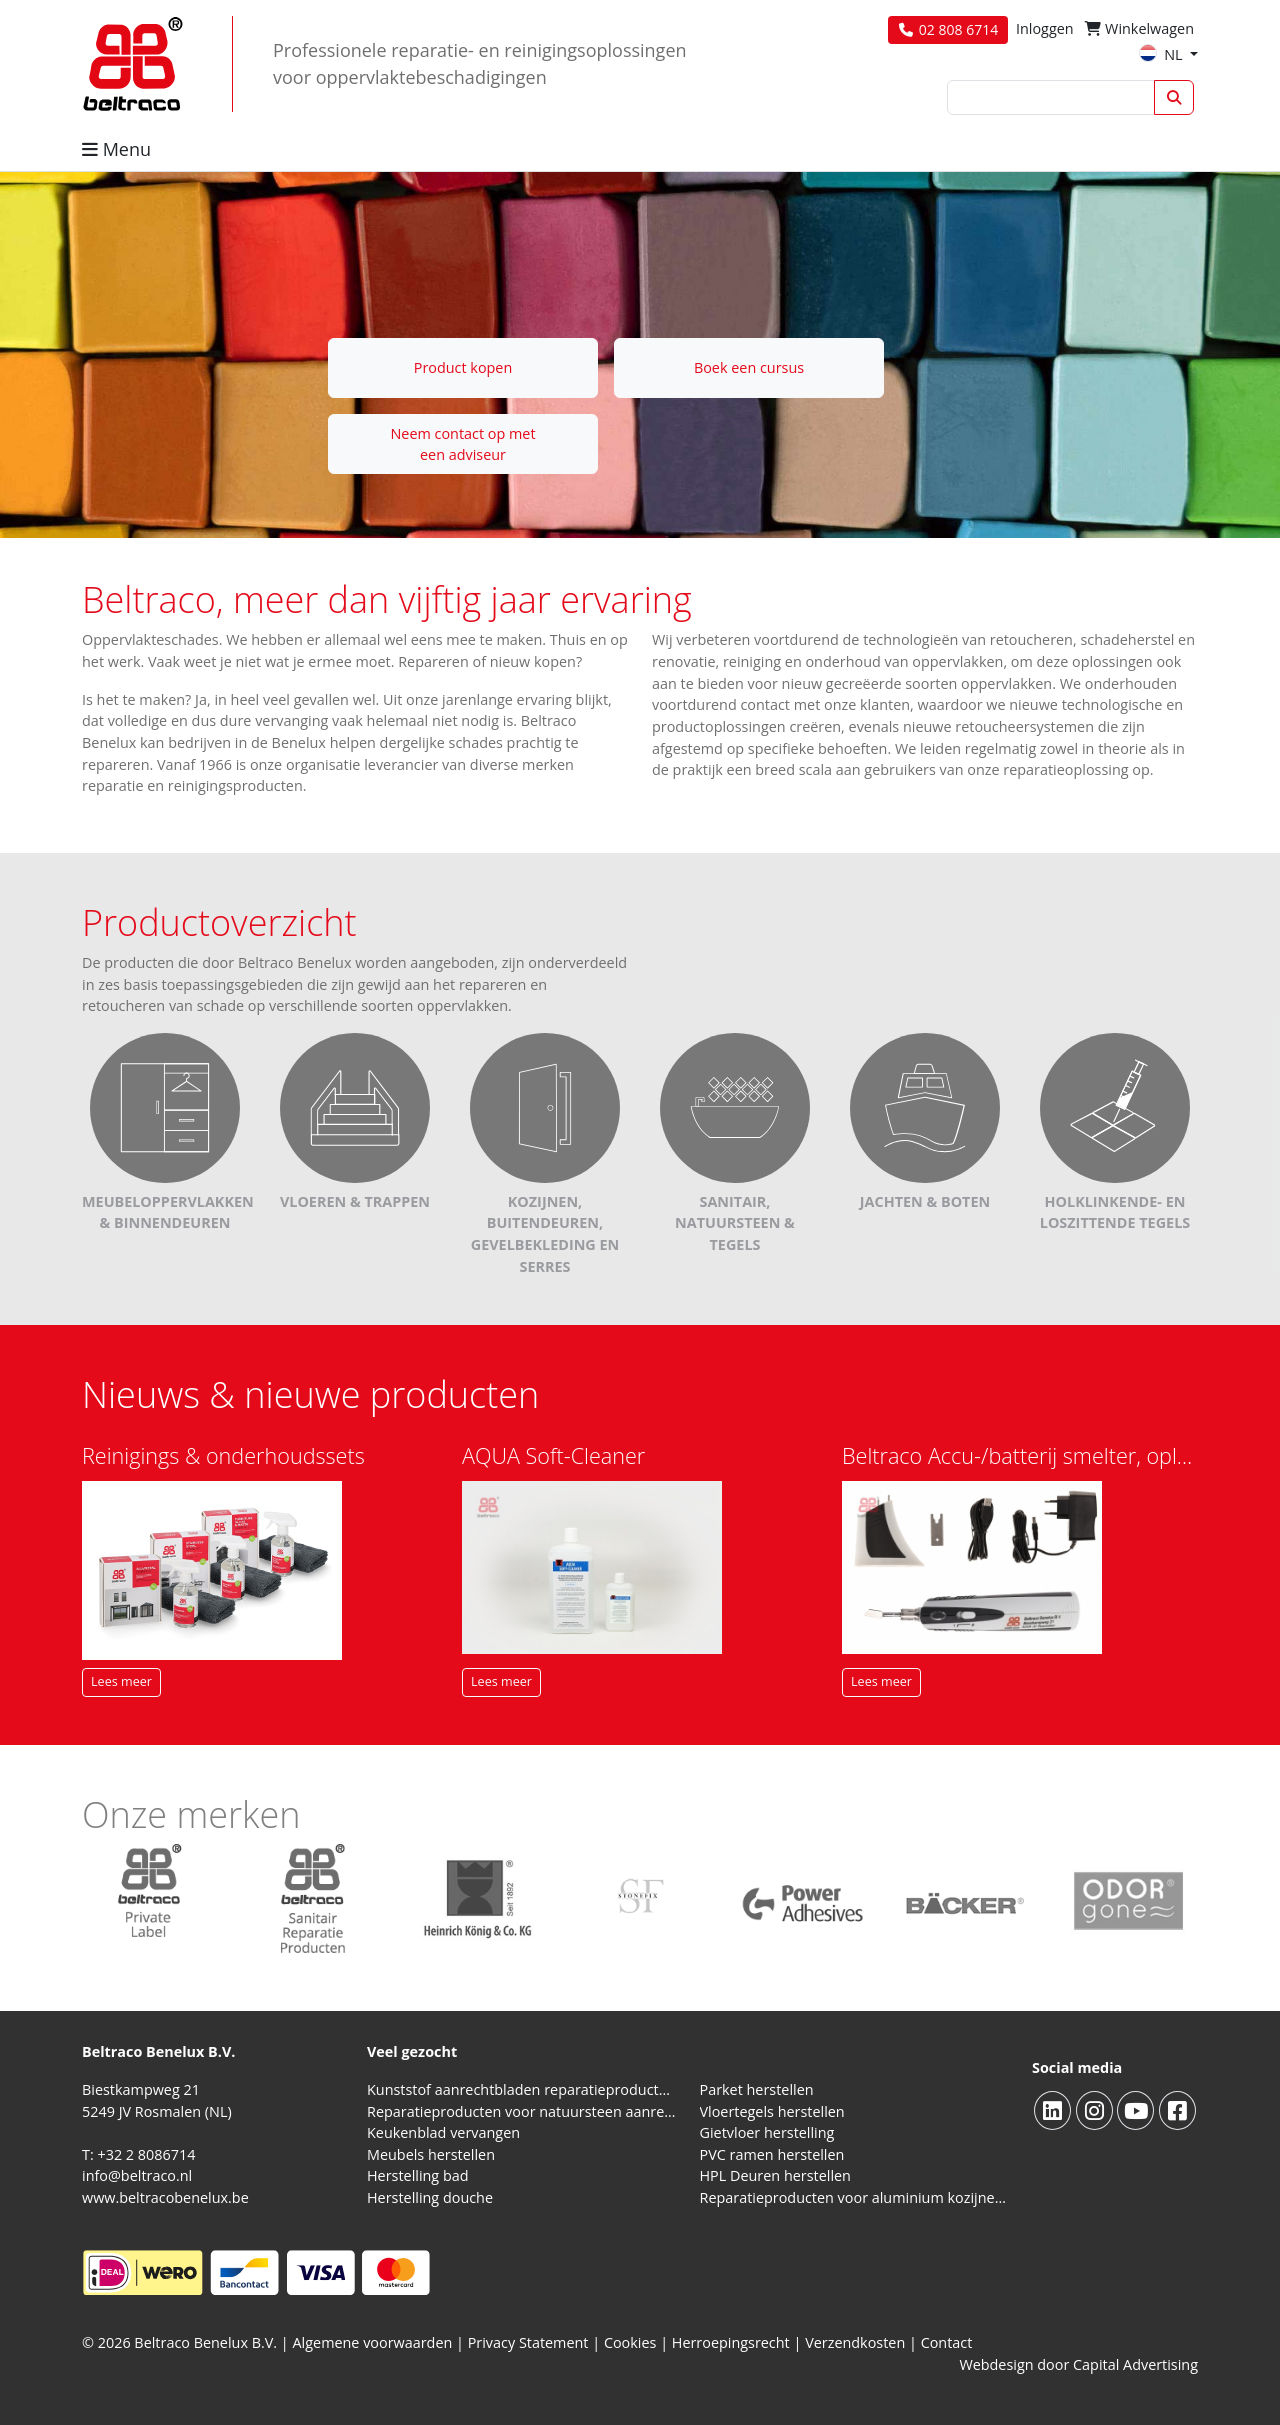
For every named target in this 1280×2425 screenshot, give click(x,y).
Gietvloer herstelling (767, 2132)
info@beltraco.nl (137, 2175)
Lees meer (121, 1681)
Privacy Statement (528, 2342)
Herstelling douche (430, 2197)
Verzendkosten (855, 2342)
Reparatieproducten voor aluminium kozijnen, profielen (854, 2197)
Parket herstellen (757, 2089)
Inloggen (1045, 28)
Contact (947, 2342)
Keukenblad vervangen (443, 2132)
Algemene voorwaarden (373, 2342)
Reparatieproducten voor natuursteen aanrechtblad (521, 2111)
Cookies (630, 2342)
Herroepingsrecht (733, 2342)
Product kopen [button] (463, 367)
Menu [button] (116, 149)
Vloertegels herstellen (772, 2111)
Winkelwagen (1139, 28)
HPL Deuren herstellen (775, 2175)
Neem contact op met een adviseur (462, 444)
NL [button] (1162, 54)
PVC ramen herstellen (772, 2154)
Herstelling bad (418, 2175)
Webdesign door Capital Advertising (1078, 2364)
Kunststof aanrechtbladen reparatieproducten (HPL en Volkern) (521, 2089)
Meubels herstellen (431, 2154)
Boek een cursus (749, 367)
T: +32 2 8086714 (138, 2154)
